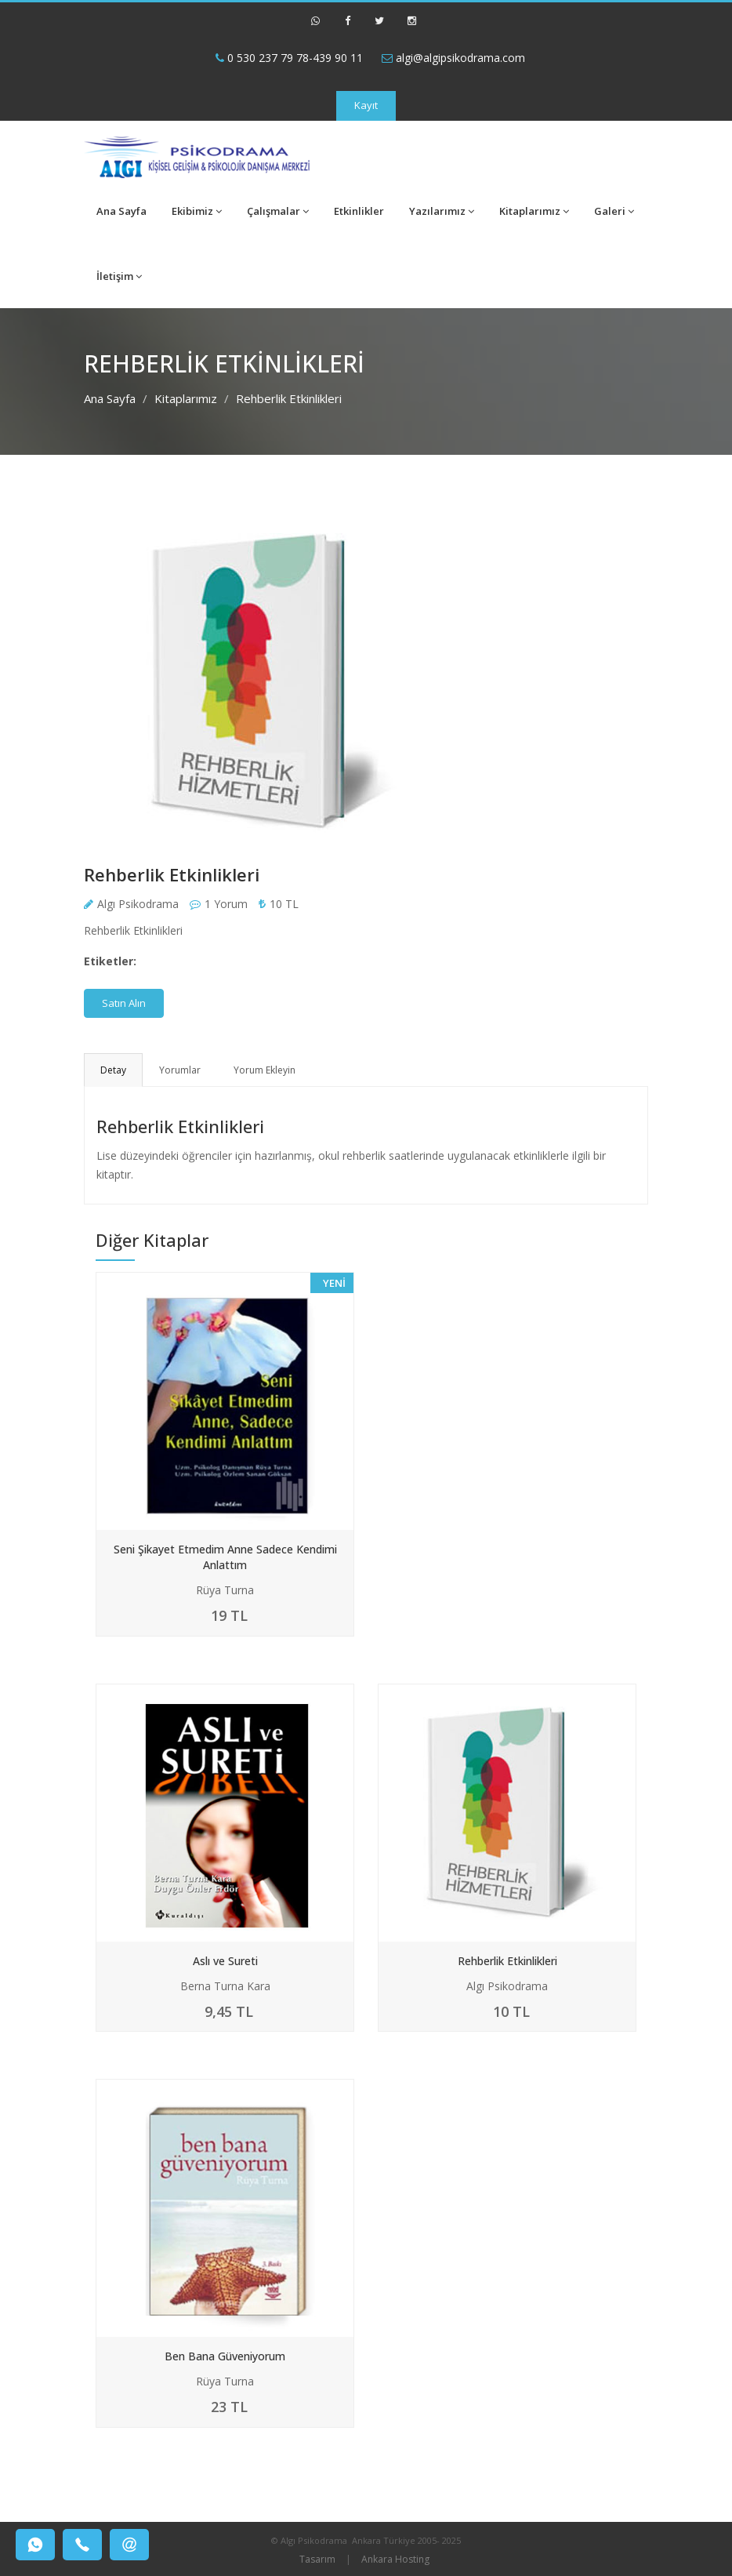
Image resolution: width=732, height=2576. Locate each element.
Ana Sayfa (121, 211)
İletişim (119, 276)
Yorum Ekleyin (264, 1070)
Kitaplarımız (534, 211)
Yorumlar (180, 1070)
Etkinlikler (359, 211)
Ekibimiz (197, 211)
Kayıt (366, 105)
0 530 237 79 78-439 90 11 (289, 57)
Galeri (614, 211)
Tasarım (317, 2559)
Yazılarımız (441, 211)
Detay (113, 1070)
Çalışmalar (278, 211)
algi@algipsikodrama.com (453, 57)
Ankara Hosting (395, 2559)
